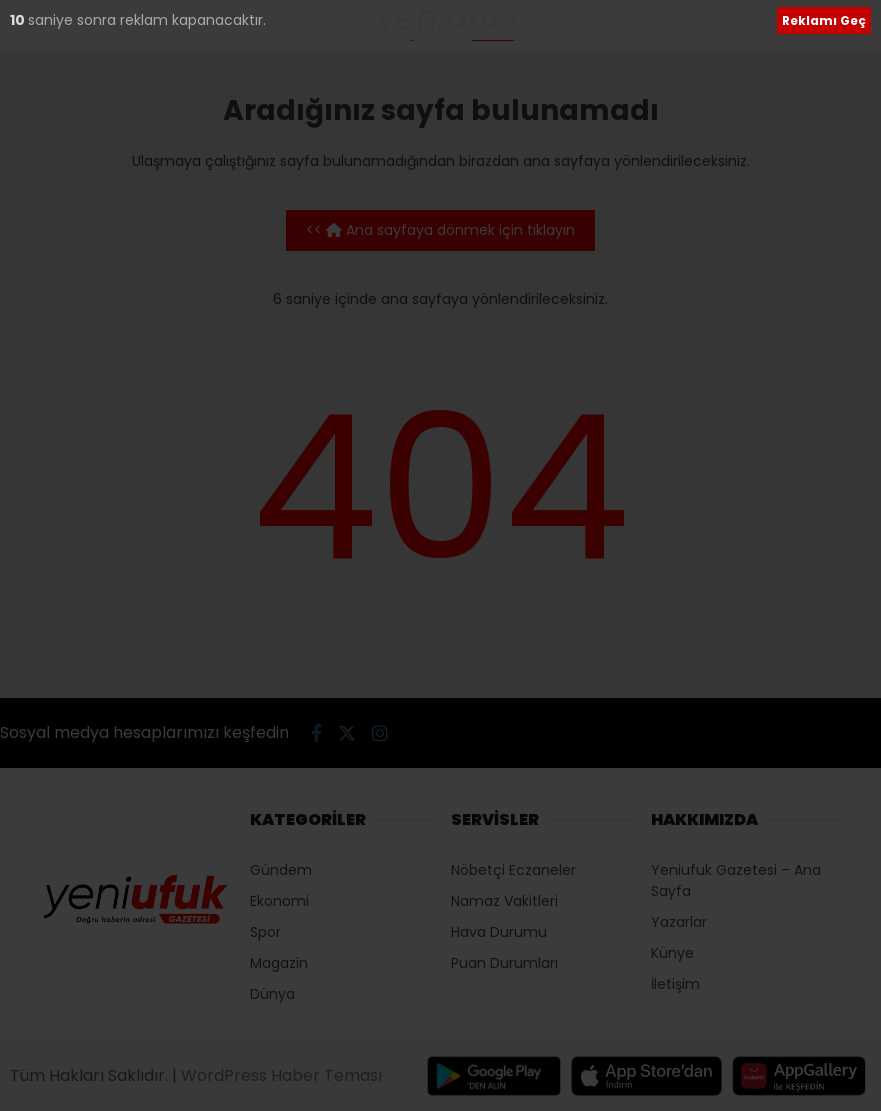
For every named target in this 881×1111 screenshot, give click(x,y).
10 (19, 20)
